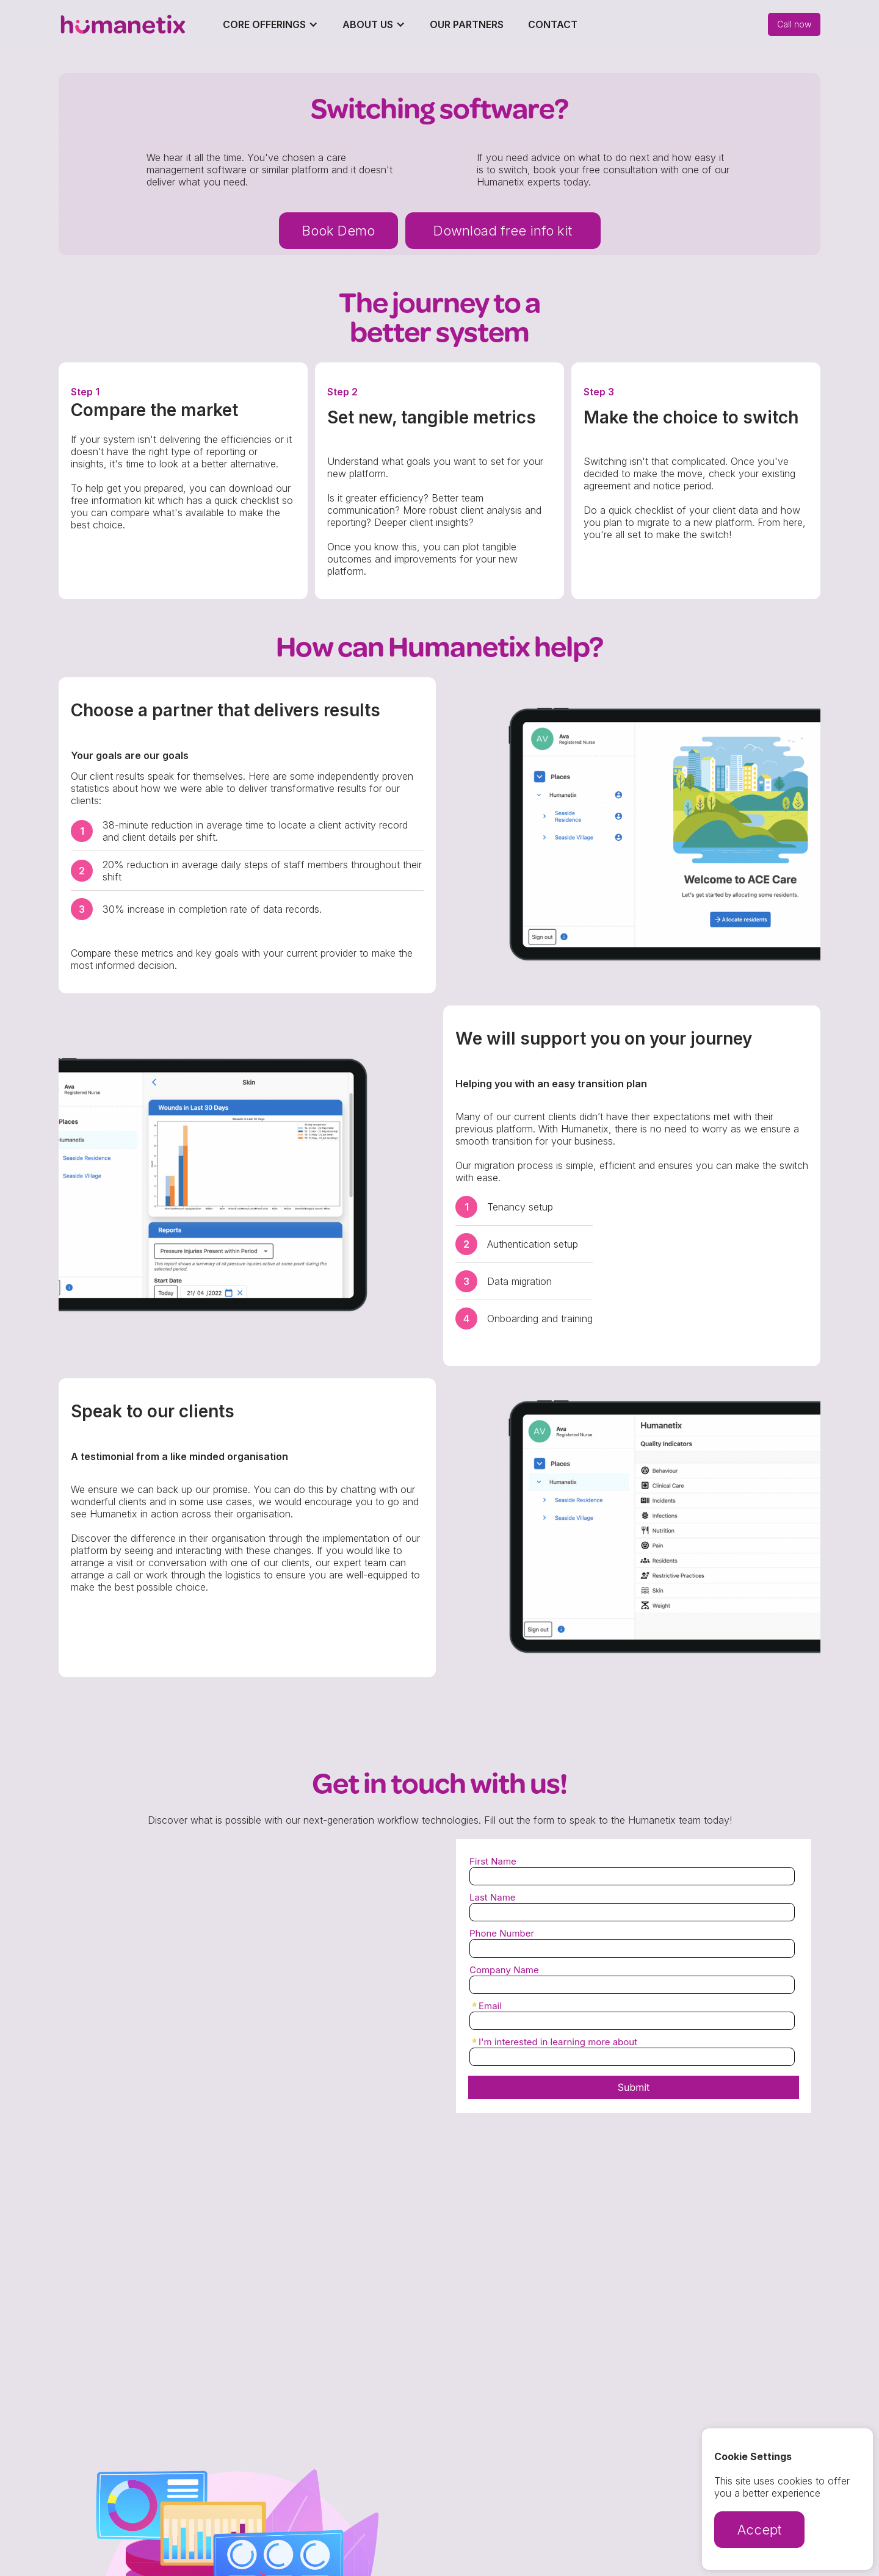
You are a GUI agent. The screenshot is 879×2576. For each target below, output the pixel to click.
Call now (794, 24)
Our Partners (467, 24)
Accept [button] (759, 2530)
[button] (270, 24)
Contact (552, 24)
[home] (123, 24)
